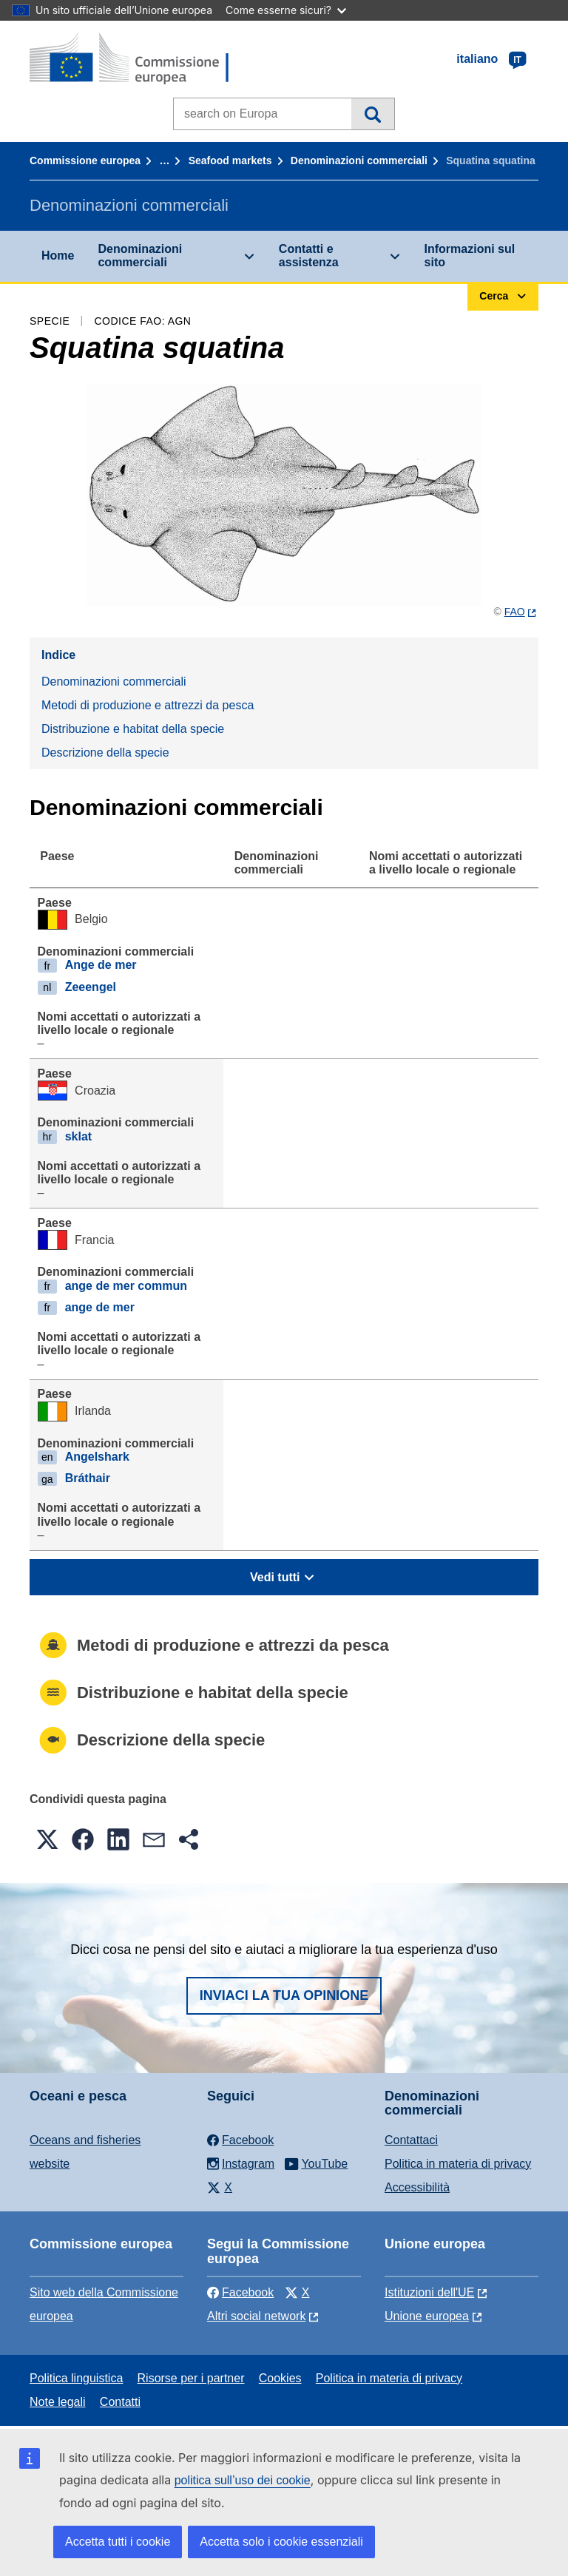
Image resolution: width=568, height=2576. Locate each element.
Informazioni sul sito (470, 255)
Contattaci (411, 2140)
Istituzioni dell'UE (429, 2292)
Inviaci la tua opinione (284, 1995)
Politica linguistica (76, 2378)
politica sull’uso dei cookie (243, 2480)
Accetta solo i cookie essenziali (281, 2541)
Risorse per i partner (191, 2378)
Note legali (58, 2402)
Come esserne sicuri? (286, 10)
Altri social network (256, 2316)
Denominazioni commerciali (359, 160)
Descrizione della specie (105, 752)
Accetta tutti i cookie (117, 2541)
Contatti (120, 2402)
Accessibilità (417, 2187)
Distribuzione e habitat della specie (132, 729)
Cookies (280, 2378)
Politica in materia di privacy (458, 2163)
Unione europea (427, 2316)
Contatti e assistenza (309, 255)
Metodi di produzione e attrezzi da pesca (147, 705)
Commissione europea (85, 160)
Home (57, 255)
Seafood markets (230, 160)
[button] (47, 1839)
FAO (514, 612)
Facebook (240, 2292)
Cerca (372, 113)
